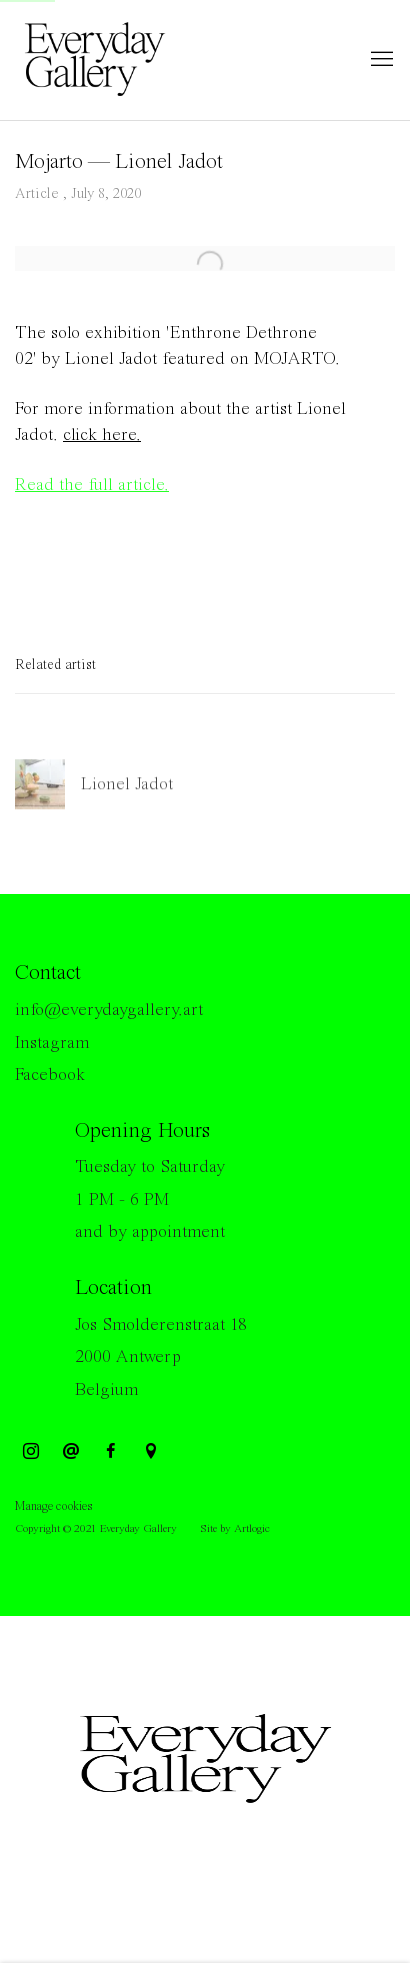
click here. (102, 435)
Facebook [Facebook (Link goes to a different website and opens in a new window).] (50, 1075)
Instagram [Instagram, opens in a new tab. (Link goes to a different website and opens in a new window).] (31, 1452)
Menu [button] (380, 60)
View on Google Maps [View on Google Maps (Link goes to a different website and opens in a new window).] (151, 1452)
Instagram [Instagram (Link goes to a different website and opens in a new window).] (52, 1043)
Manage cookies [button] (53, 1506)
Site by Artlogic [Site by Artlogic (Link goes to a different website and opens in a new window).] (235, 1529)
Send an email (71, 1452)
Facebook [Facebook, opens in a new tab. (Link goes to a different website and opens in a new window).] (111, 1452)
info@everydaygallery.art (109, 1010)
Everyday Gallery (95, 60)
